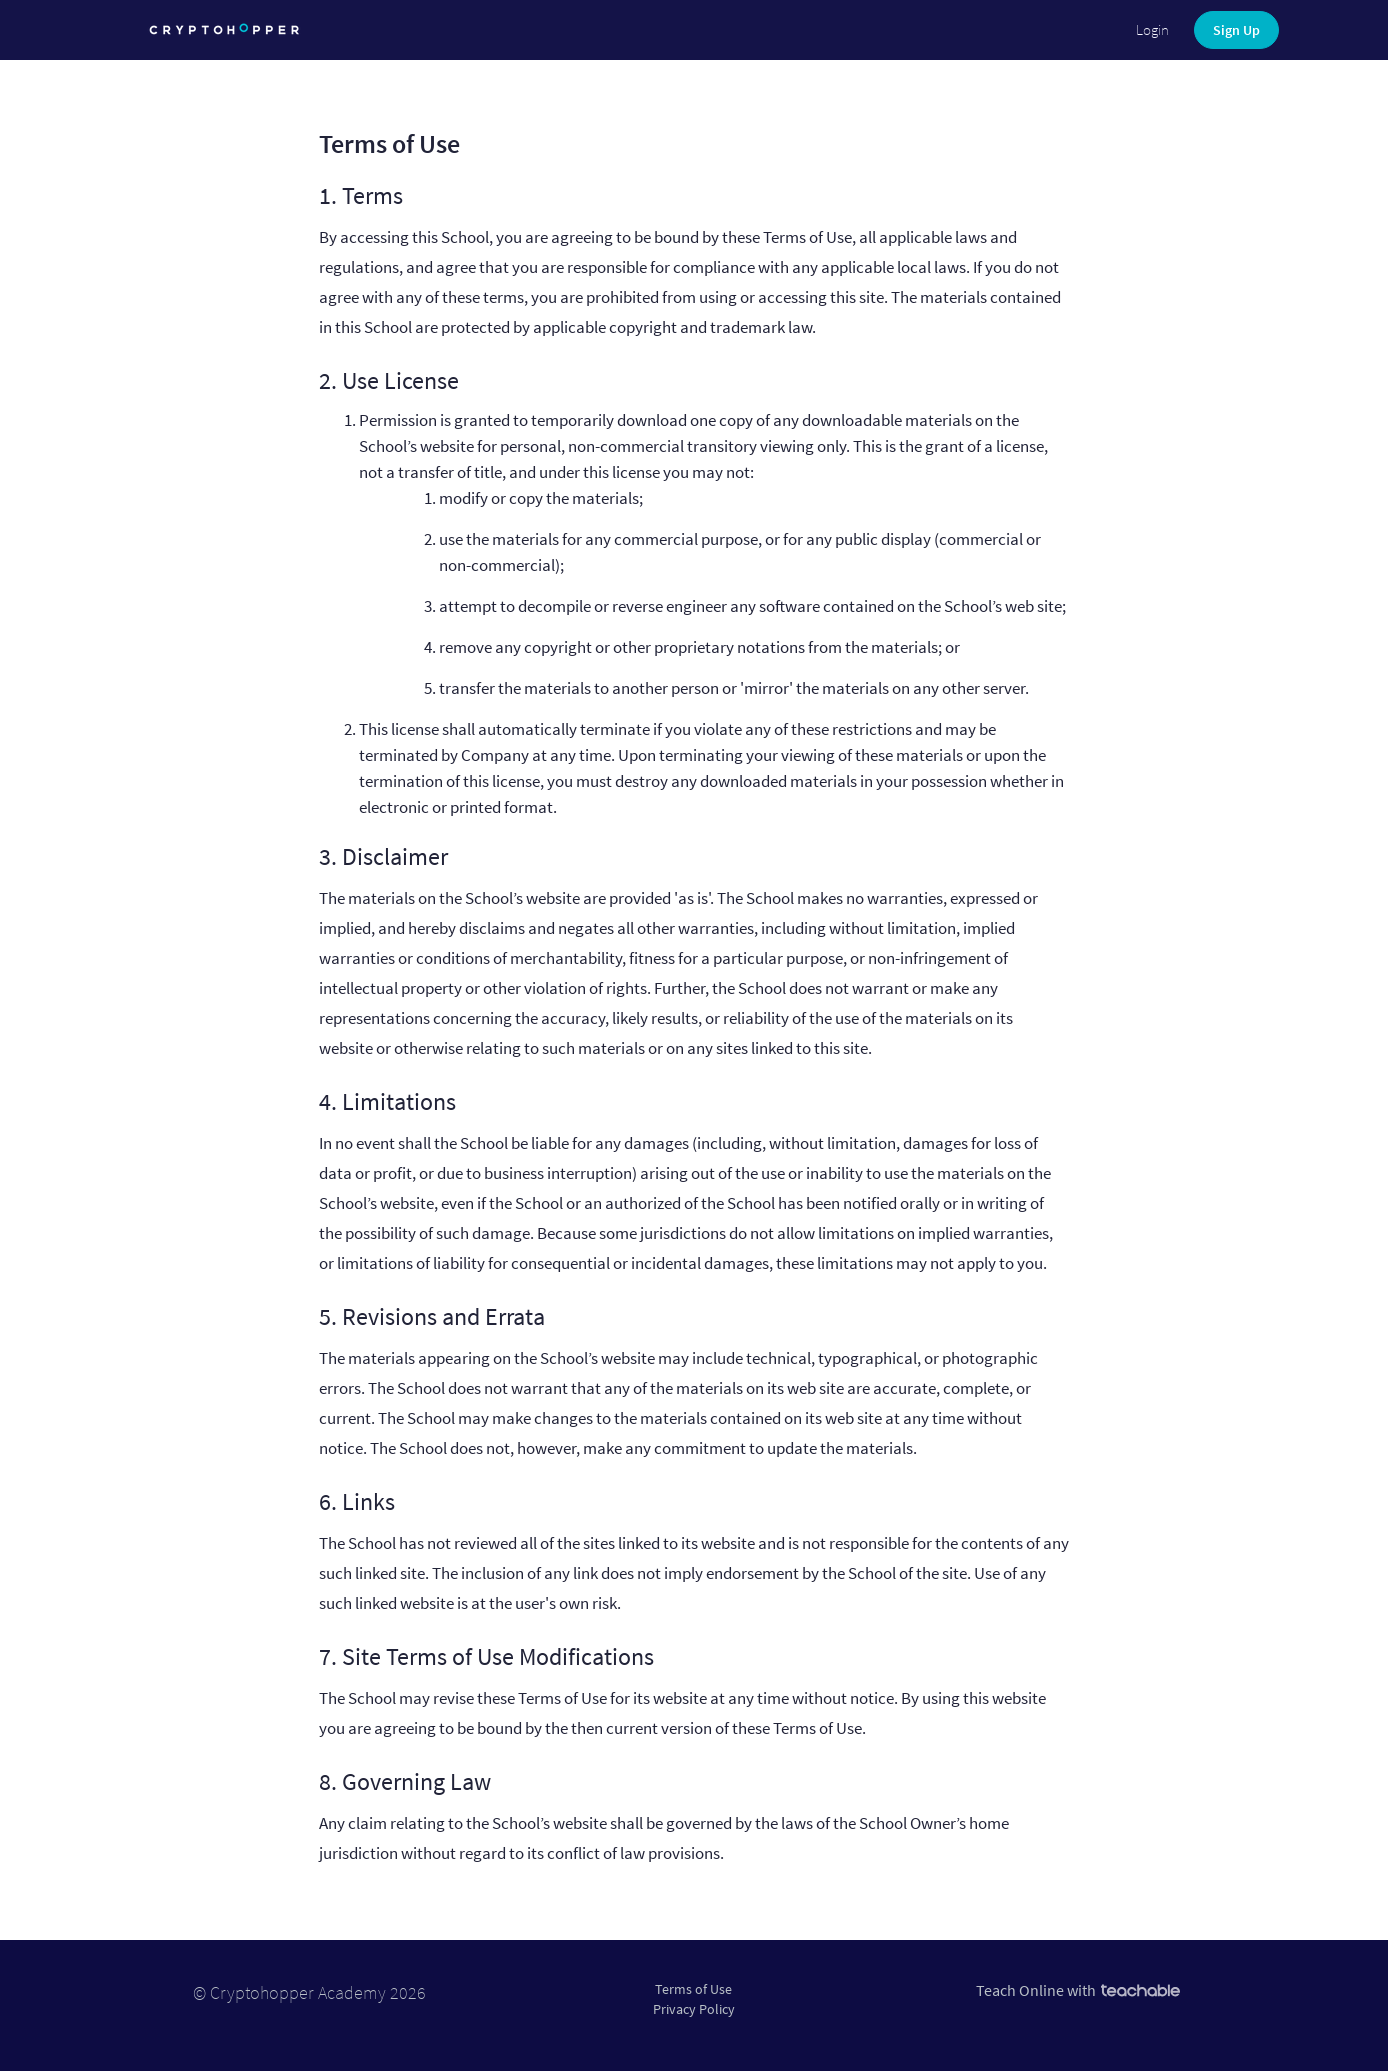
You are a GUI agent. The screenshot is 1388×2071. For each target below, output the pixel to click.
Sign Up (1236, 30)
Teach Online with (1078, 1990)
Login (1152, 29)
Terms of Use (693, 1989)
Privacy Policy (694, 2009)
